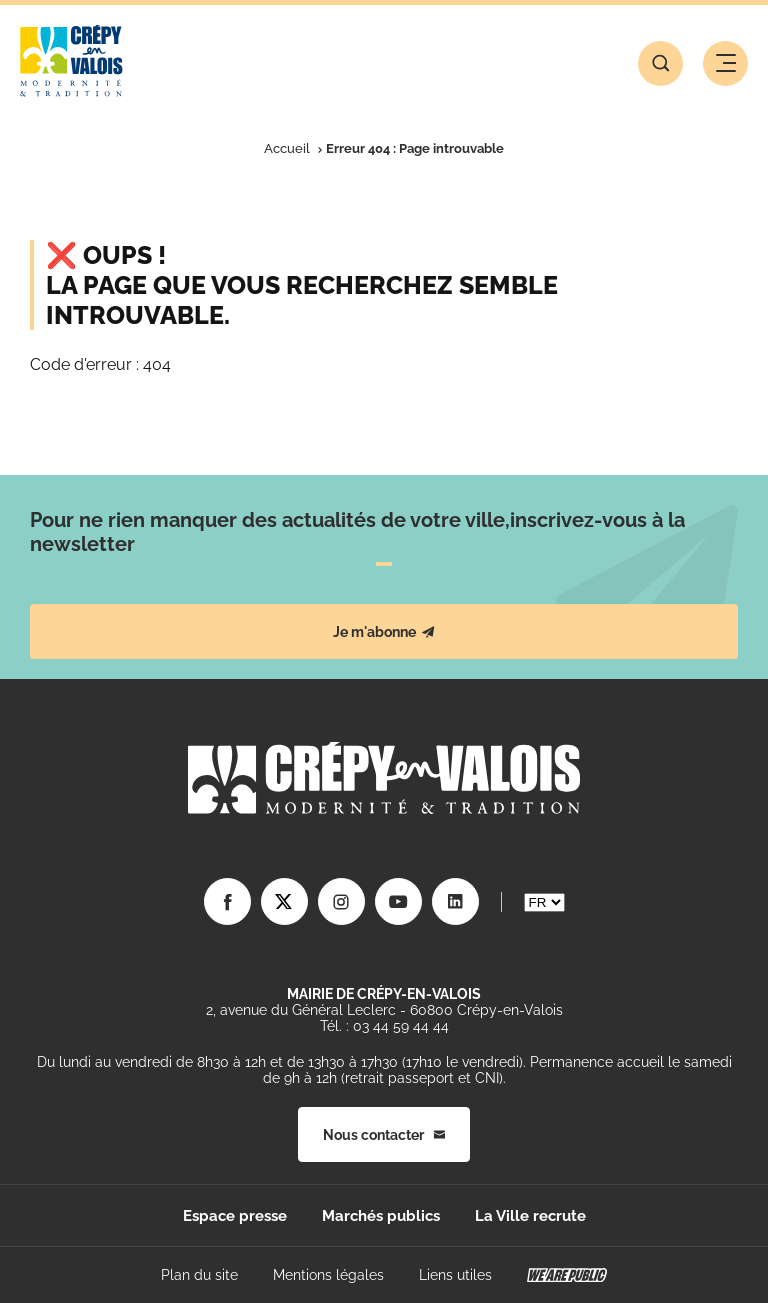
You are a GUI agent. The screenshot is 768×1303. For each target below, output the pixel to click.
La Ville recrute (530, 1216)
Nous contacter (384, 1135)
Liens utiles (455, 1275)
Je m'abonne (384, 632)
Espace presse (235, 1216)
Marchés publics (381, 1216)
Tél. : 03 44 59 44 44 (384, 1026)
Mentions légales (328, 1275)
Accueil (287, 148)
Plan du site (199, 1275)
